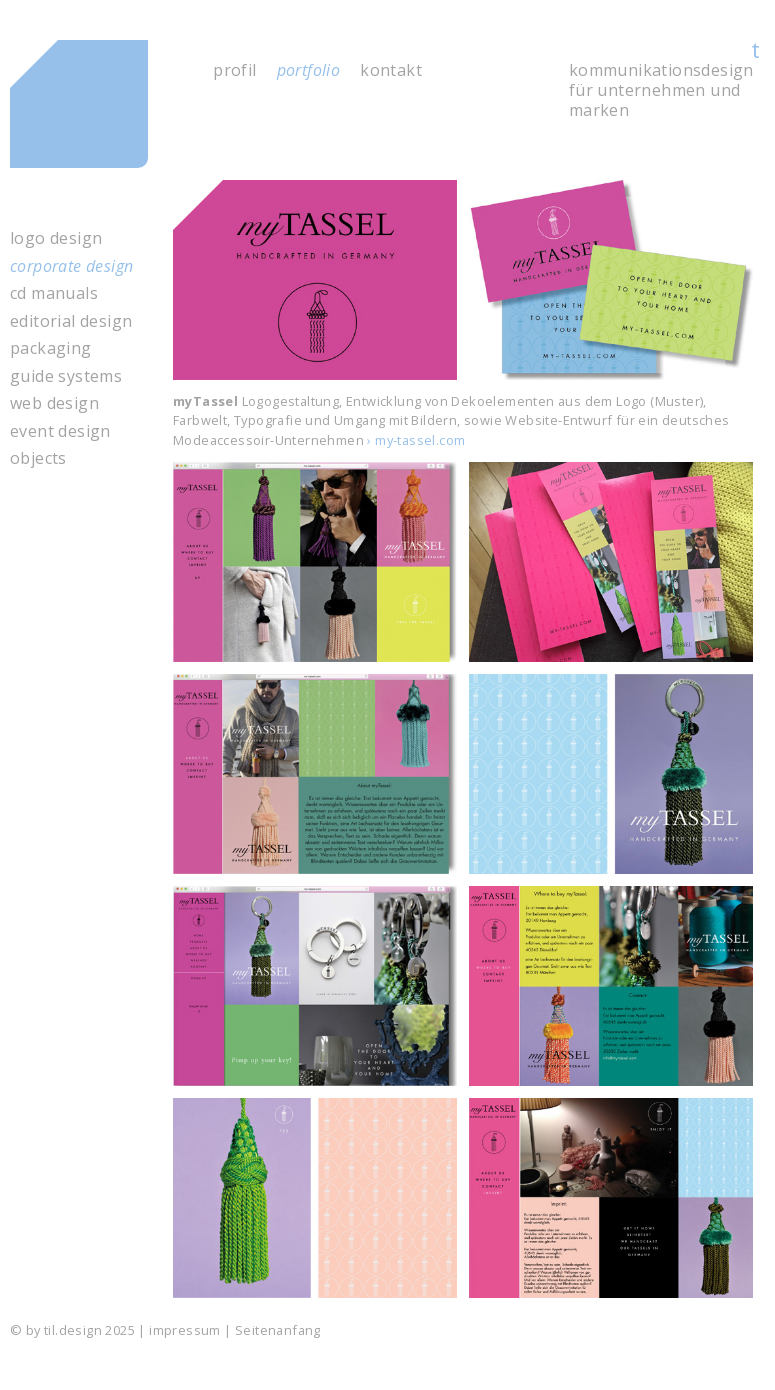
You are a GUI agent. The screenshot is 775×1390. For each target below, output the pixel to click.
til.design (101, 114)
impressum (185, 1330)
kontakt (391, 70)
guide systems (66, 376)
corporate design (71, 266)
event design (60, 431)
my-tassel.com (420, 440)
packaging (51, 348)
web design (54, 403)
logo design (56, 238)
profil (234, 70)
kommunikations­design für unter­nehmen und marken (661, 90)
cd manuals (54, 293)
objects (38, 458)
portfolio (309, 70)
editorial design (71, 321)
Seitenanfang (278, 1330)
